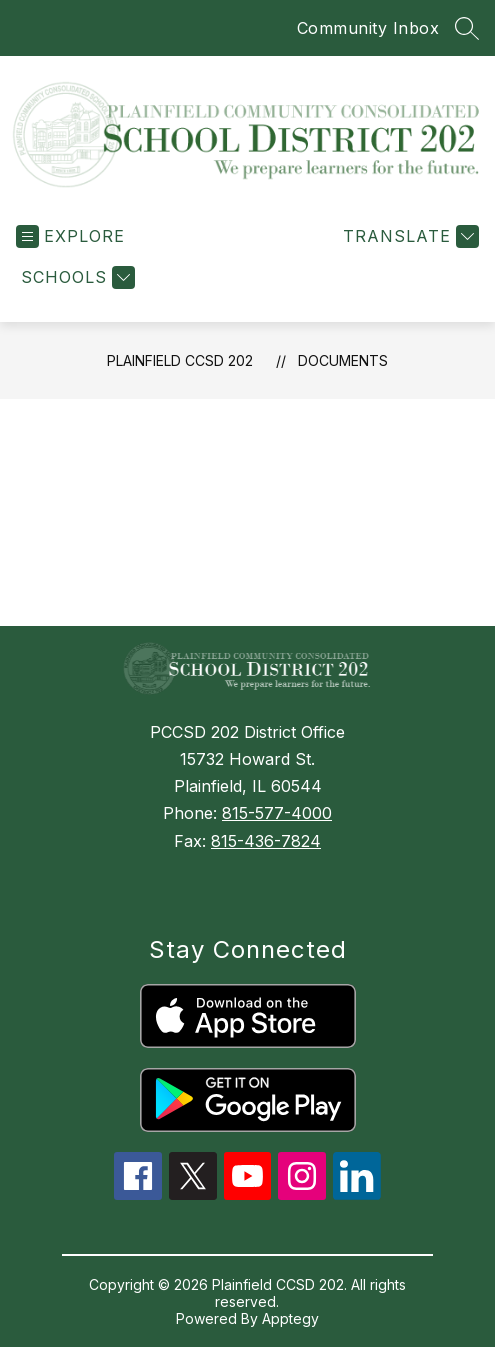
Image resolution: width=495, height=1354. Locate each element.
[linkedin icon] (357, 1194)
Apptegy (290, 1318)
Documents (343, 360)
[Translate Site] (408, 236)
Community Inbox (368, 28)
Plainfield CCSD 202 (180, 360)
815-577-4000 (277, 813)
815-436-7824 (266, 841)
